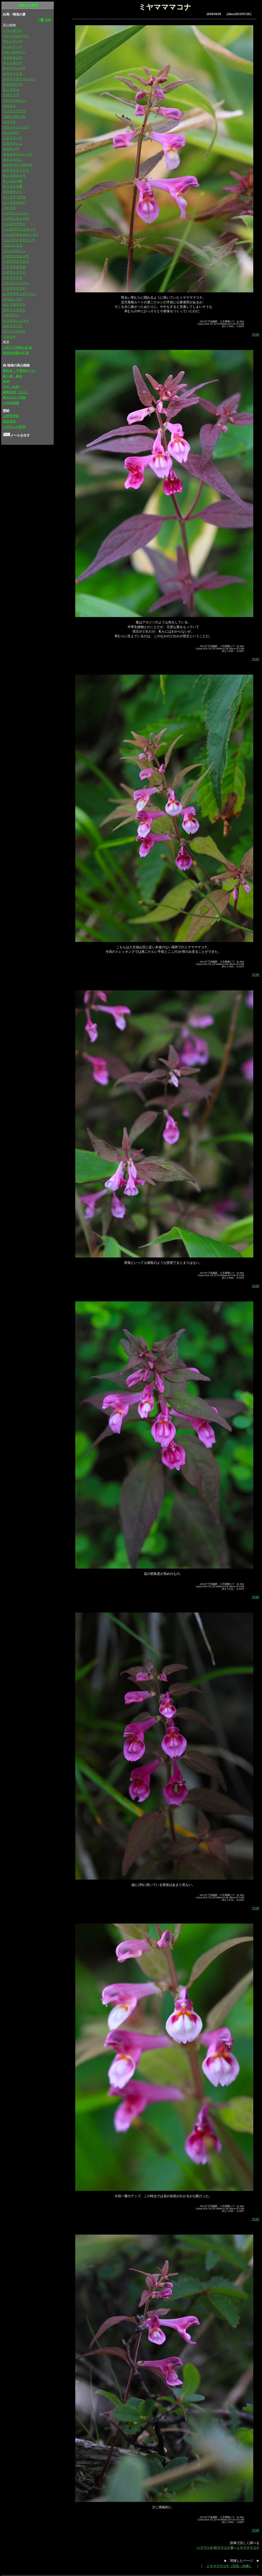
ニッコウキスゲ (14, 202)
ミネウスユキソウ (16, 256)
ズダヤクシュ (12, 143)
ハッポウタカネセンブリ (21, 234)
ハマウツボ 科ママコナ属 (215, 2547)
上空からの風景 (14, 427)
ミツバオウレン (14, 251)
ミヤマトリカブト (16, 283)
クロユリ (9, 105)
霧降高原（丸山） (16, 392)
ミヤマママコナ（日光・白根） (229, 2566)
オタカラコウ (12, 57)
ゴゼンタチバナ (14, 116)
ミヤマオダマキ (14, 267)
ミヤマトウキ (12, 278)
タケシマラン (12, 159)
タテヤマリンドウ (16, 170)
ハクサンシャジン (16, 213)
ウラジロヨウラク (16, 36)
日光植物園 (11, 403)
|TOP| (255, 334)
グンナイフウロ (14, 111)
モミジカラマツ (14, 304)
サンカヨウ (11, 132)
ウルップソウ (12, 41)
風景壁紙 (9, 421)
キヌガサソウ (12, 84)
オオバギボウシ (14, 52)
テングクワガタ (14, 197)
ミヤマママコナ (248, 2547)
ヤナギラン (11, 315)
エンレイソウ (12, 46)
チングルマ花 (12, 181)
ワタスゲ (9, 337)
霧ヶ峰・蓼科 (12, 376)
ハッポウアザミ (14, 224)
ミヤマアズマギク (16, 261)
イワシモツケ (12, 30)
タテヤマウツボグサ (17, 165)
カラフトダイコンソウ (19, 79)
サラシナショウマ (16, 127)
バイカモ (9, 207)
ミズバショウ (12, 245)
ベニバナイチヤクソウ (19, 240)
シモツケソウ (12, 138)
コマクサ (9, 122)
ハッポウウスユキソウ (19, 229)
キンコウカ (11, 89)
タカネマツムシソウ (17, 154)
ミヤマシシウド (14, 272)
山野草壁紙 (11, 416)
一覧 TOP (44, 20)
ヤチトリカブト (14, 310)
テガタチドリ (12, 191)
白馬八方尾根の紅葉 (17, 347)
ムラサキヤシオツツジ (19, 294)
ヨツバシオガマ (14, 331)
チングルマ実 (12, 186)
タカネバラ (11, 148)
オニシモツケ (12, 63)
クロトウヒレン (14, 100)
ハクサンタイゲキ (16, 218)
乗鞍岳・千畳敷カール (19, 370)
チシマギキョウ (14, 175)
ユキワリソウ (12, 326)
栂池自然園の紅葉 (16, 353)
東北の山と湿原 (14, 397)
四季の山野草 (28, 5)
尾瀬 (6, 381)
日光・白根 (11, 386)
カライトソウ (12, 73)
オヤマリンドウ (14, 68)
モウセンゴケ (12, 299)
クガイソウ (11, 95)
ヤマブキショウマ (16, 320)
